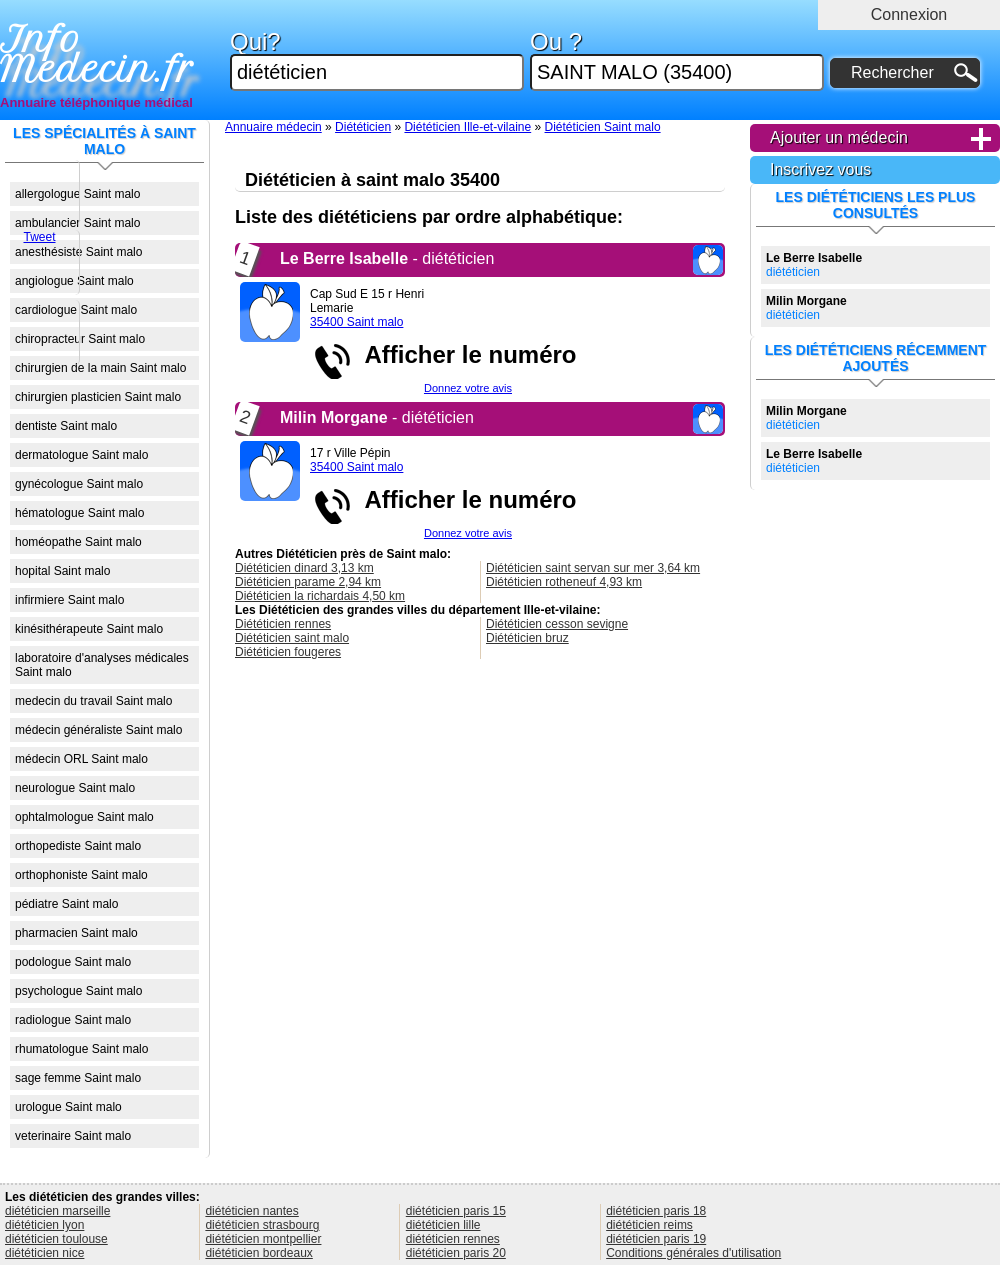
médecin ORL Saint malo (81, 759)
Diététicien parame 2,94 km (308, 582)
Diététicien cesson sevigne (557, 624)
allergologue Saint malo (77, 194)
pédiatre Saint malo (66, 904)
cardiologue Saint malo (76, 310)
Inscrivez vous (820, 169)
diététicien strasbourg (262, 1225)
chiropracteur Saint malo (80, 339)
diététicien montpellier (263, 1239)
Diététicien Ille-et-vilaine (467, 127)
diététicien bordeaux (258, 1253)
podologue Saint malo (73, 962)
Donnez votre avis (468, 388)
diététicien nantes (251, 1211)
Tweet (39, 237)
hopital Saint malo (62, 571)
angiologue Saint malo (74, 281)
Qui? (377, 60)
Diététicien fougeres (288, 652)
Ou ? (677, 60)
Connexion (909, 14)
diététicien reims (649, 1225)
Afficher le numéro (464, 354)
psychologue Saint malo (78, 991)
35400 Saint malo (356, 322)
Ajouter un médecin (839, 137)
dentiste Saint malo (66, 426)
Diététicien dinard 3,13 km (304, 568)
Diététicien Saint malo (603, 127)
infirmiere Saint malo (69, 600)
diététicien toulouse (56, 1239)
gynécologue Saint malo (79, 484)
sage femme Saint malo (78, 1078)
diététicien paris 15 (456, 1211)
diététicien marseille (57, 1211)
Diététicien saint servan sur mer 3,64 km (593, 568)
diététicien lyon (44, 1225)
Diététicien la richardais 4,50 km (320, 596)
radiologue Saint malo (73, 1020)
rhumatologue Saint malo (81, 1049)
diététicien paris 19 (656, 1239)
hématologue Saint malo (79, 513)
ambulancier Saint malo (77, 223)
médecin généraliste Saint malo (98, 730)
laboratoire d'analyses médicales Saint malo (102, 665)
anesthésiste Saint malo (78, 252)
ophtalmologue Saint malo (84, 817)
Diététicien (363, 127)
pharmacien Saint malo (76, 933)
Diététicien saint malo (292, 638)
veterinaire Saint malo (73, 1136)
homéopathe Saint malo (78, 542)
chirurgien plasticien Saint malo (98, 397)
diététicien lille (443, 1225)
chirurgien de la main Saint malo (100, 368)
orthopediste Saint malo (78, 846)
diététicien (814, 265)
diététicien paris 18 (656, 1211)
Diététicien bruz (527, 638)
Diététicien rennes (283, 624)
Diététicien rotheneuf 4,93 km (564, 582)
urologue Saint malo (68, 1107)
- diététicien (387, 258)
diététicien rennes (453, 1239)
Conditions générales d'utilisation (693, 1253)
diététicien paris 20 (456, 1253)
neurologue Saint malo (75, 788)
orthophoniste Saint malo (81, 875)
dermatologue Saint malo (81, 455)
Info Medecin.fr (97, 55)
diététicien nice (44, 1253)
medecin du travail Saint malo (93, 701)
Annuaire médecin (273, 127)
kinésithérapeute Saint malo (89, 629)
